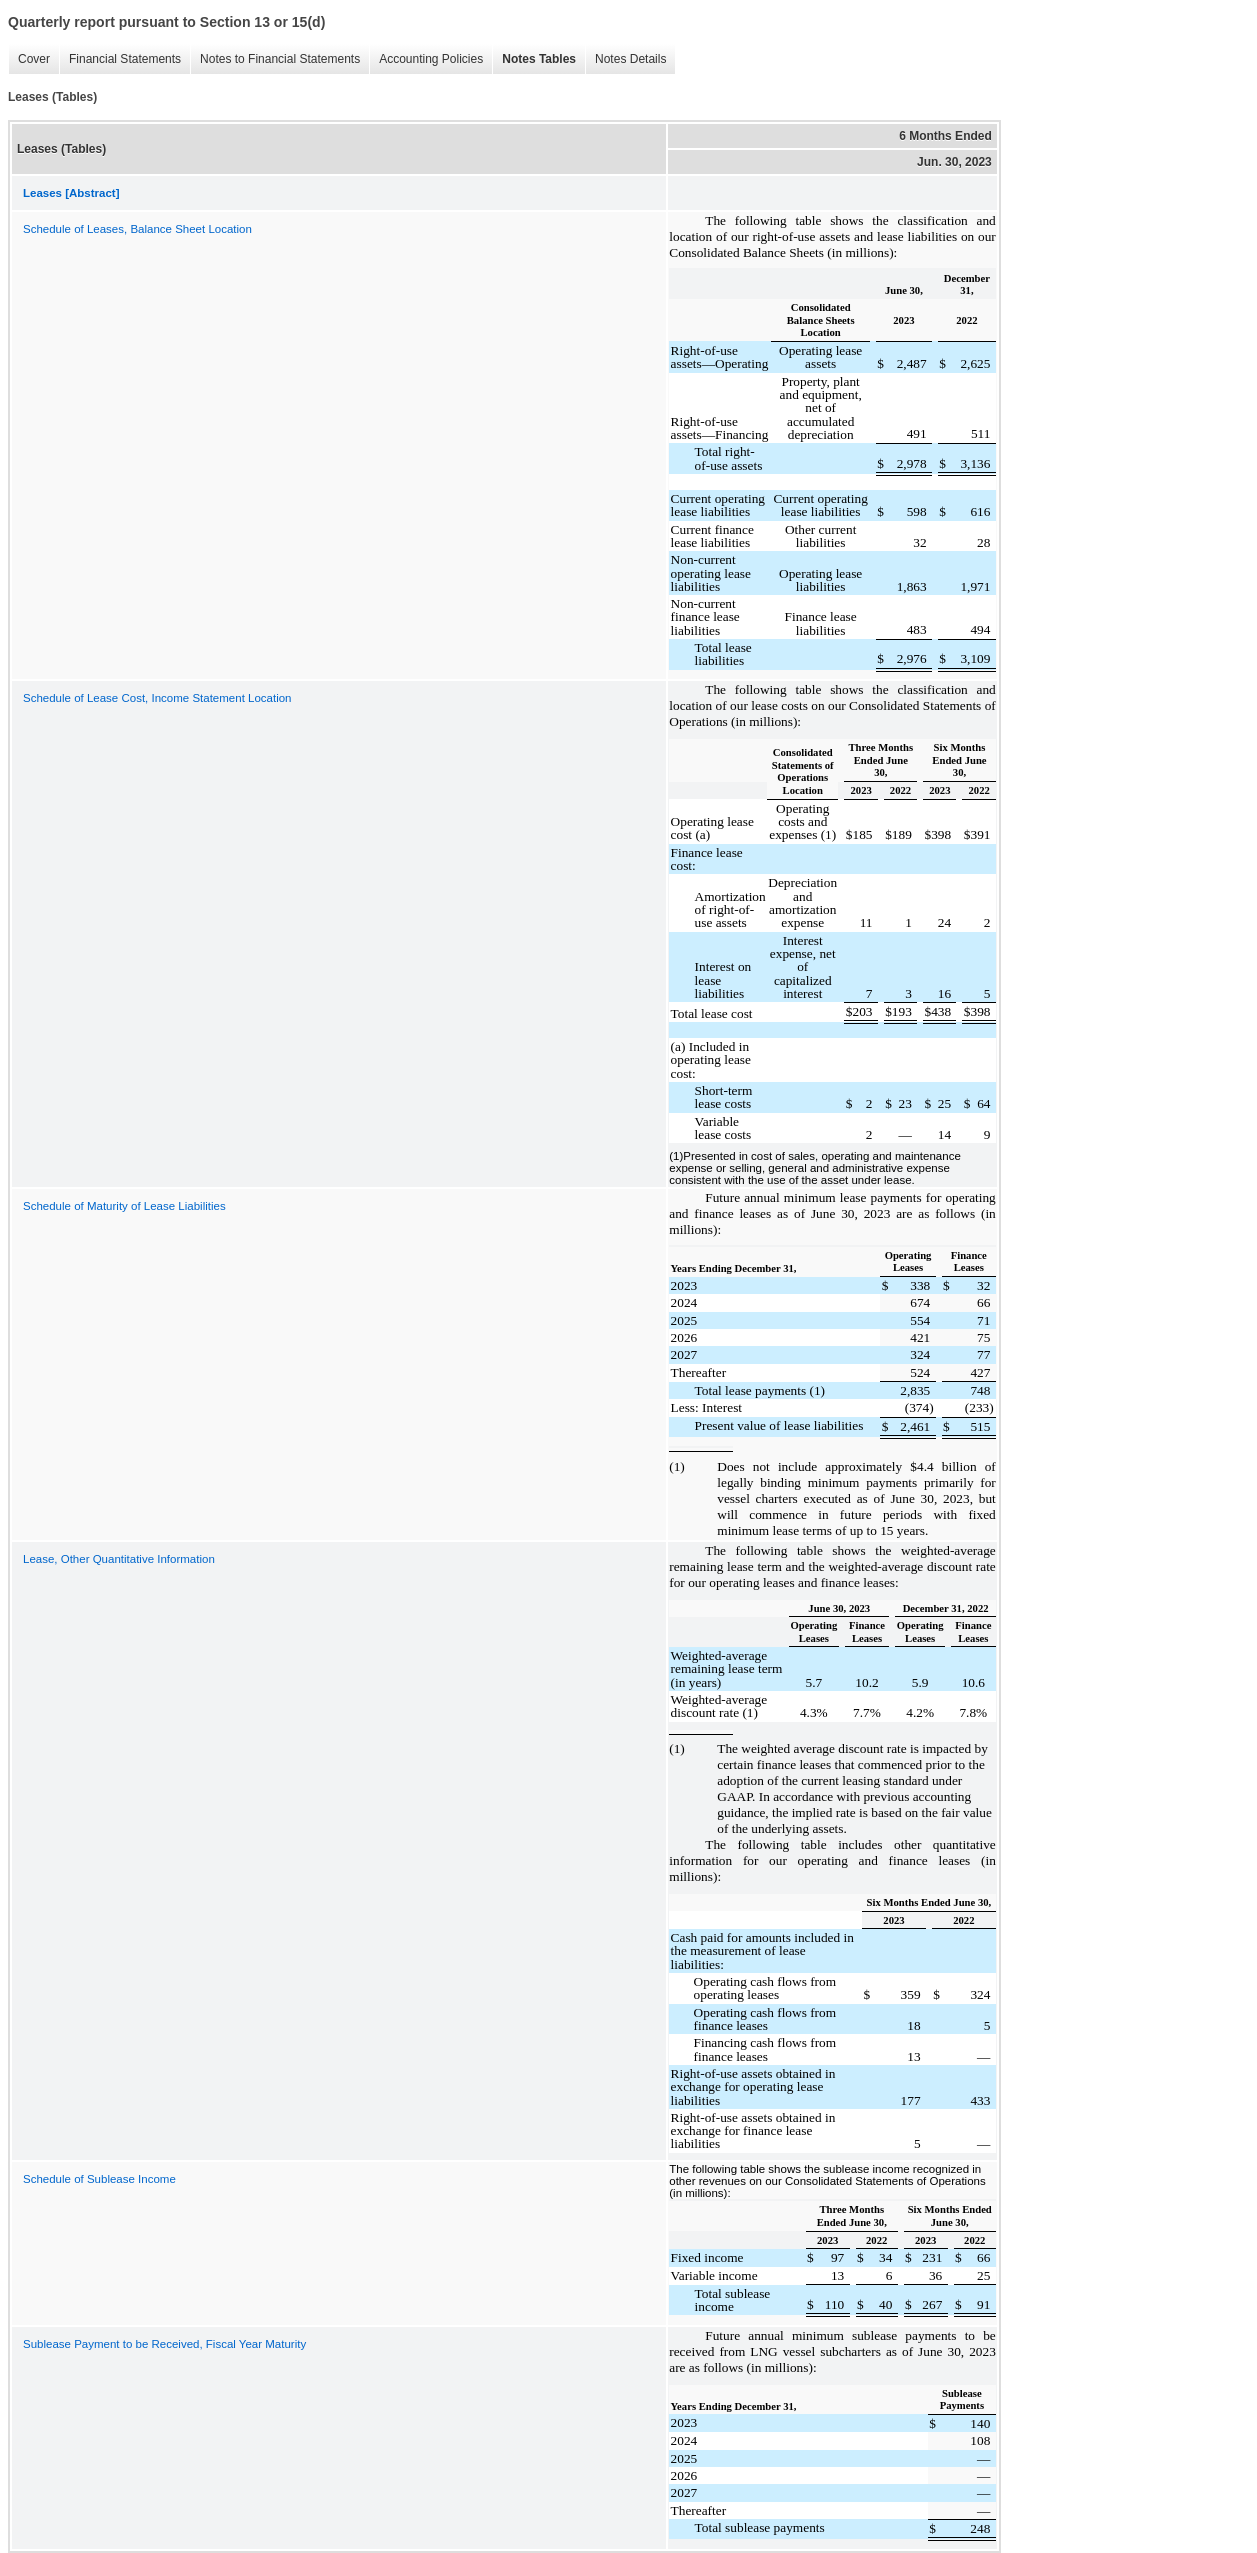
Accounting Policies (431, 59)
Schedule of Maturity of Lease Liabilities (124, 1206)
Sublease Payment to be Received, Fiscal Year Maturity (164, 2344)
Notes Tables (539, 59)
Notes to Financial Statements (280, 59)
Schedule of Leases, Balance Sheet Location (137, 229)
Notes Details (630, 59)
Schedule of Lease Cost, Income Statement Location (157, 698)
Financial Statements (125, 59)
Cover (34, 59)
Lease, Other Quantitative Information (119, 1559)
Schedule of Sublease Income (99, 2179)
